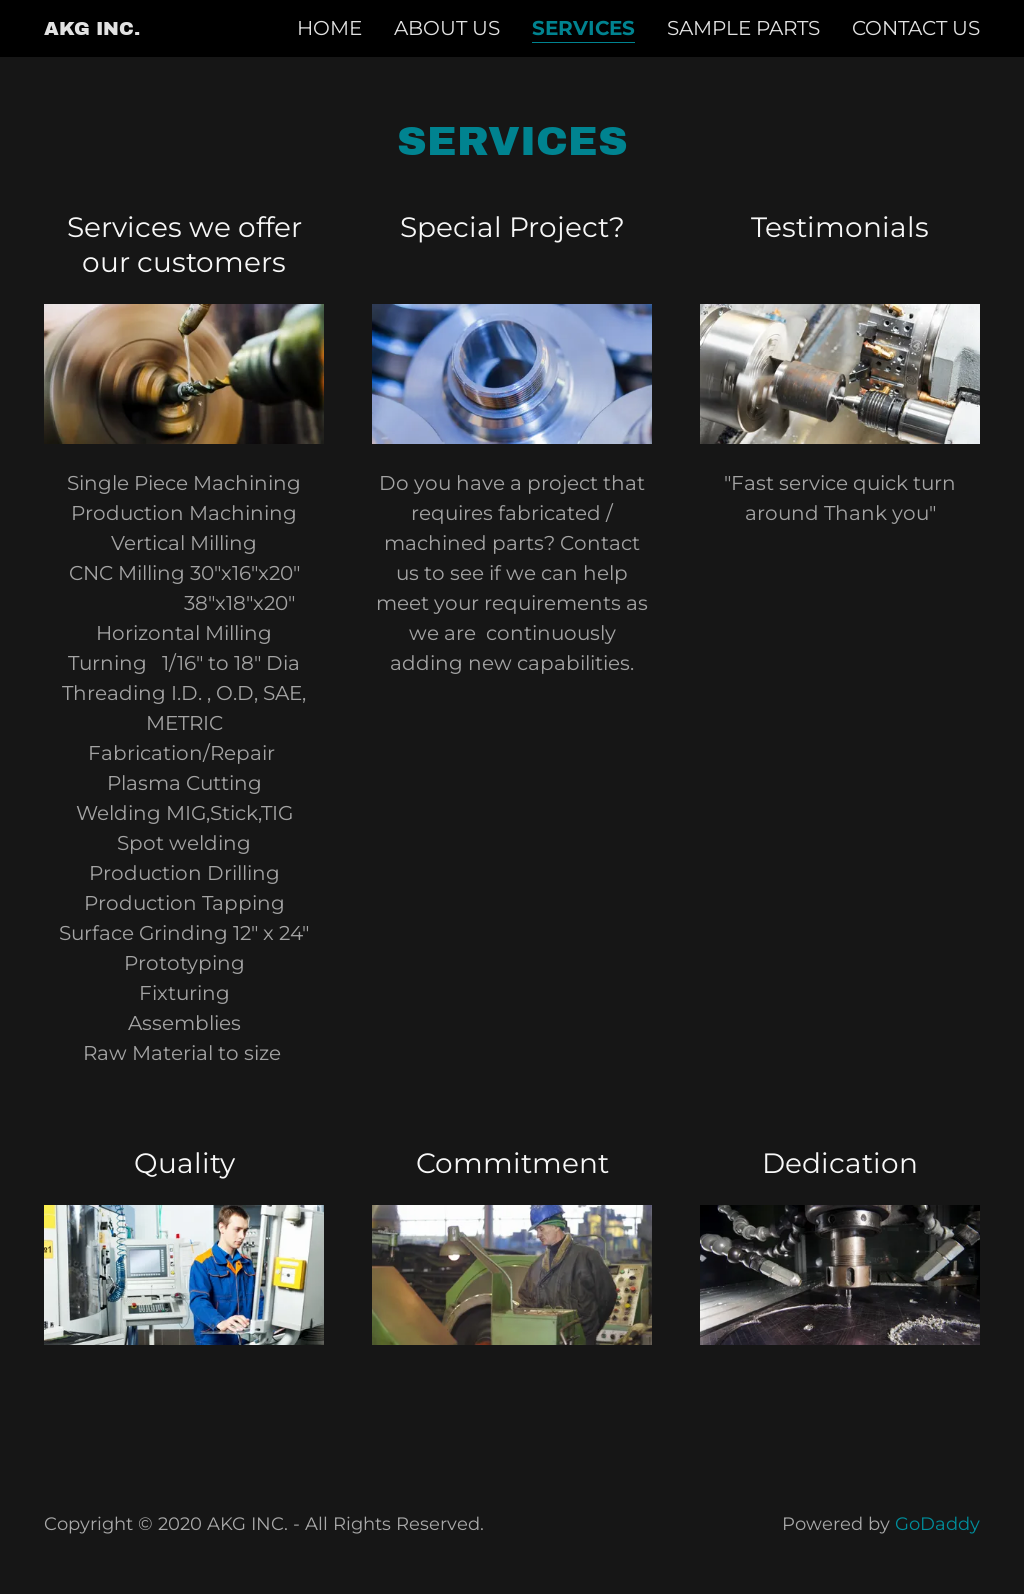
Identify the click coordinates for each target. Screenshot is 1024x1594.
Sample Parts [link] (743, 28)
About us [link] (447, 28)
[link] (92, 28)
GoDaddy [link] (937, 1524)
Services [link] (583, 28)
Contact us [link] (916, 28)
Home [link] (329, 28)
